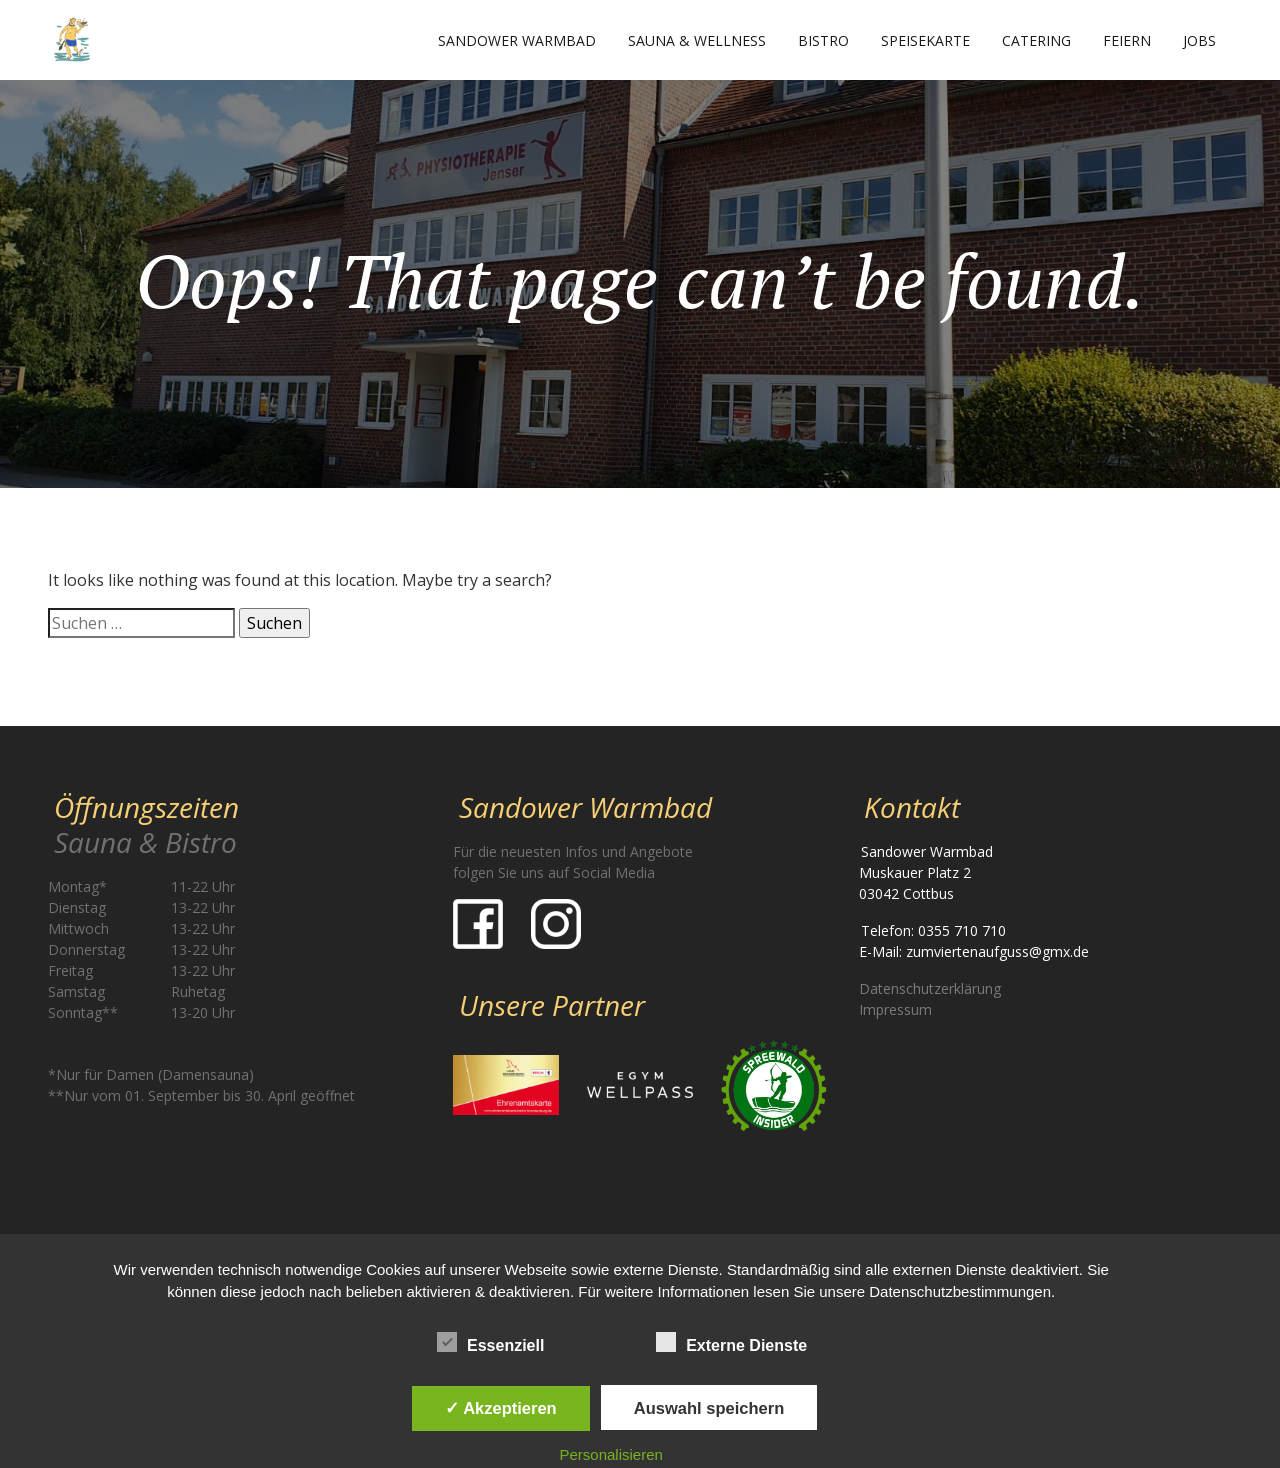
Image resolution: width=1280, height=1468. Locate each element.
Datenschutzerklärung (930, 988)
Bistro (823, 40)
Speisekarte (925, 40)
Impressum (895, 1009)
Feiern (1127, 40)
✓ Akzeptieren (501, 1408)
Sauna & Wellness (697, 40)
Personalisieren (611, 1454)
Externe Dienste (731, 1342)
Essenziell (490, 1342)
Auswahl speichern (709, 1408)
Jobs (1199, 40)
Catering (1036, 40)
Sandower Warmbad (517, 40)
